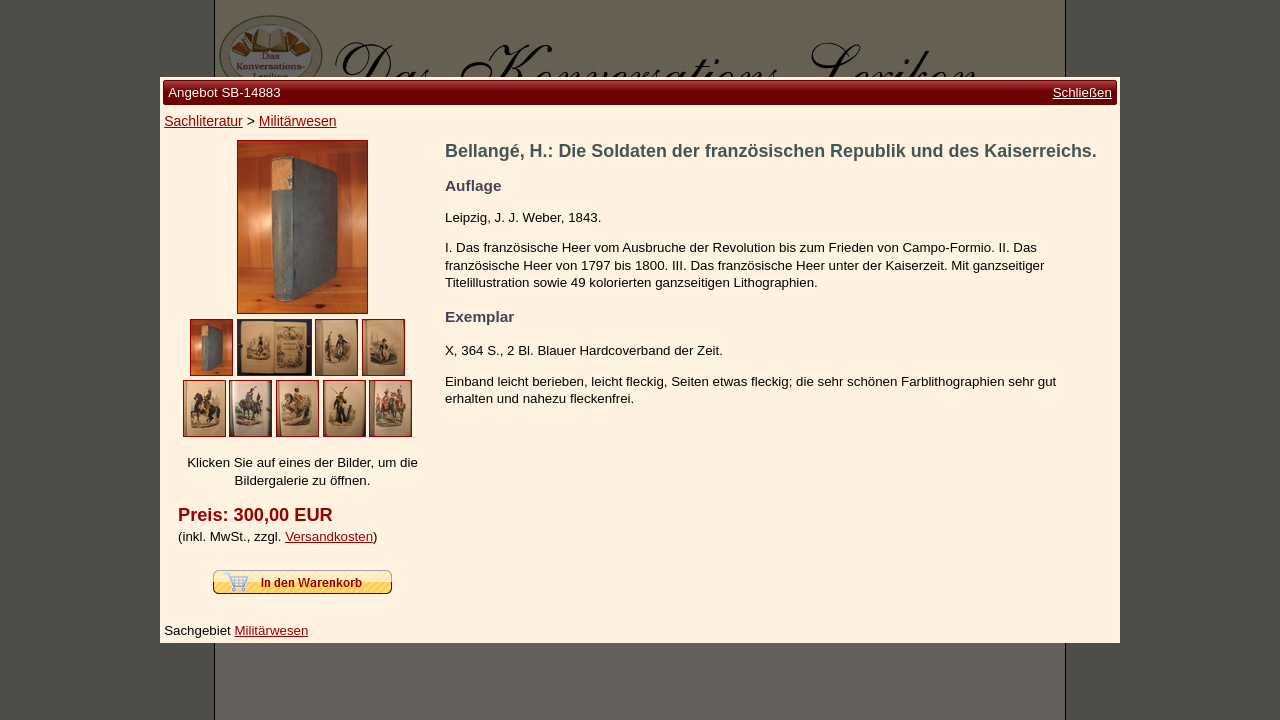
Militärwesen (298, 121)
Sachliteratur (203, 121)
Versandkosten (329, 536)
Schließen (1082, 92)
